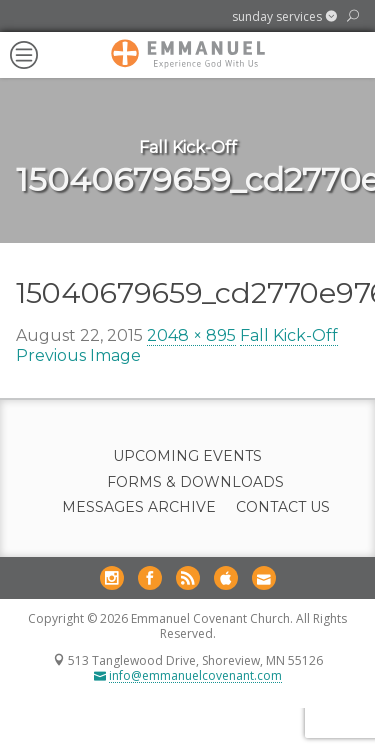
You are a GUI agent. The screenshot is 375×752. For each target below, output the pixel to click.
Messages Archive (139, 507)
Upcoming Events (187, 456)
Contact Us (283, 507)
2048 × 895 (191, 335)
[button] (284, 17)
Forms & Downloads (195, 482)
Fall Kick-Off (289, 335)
